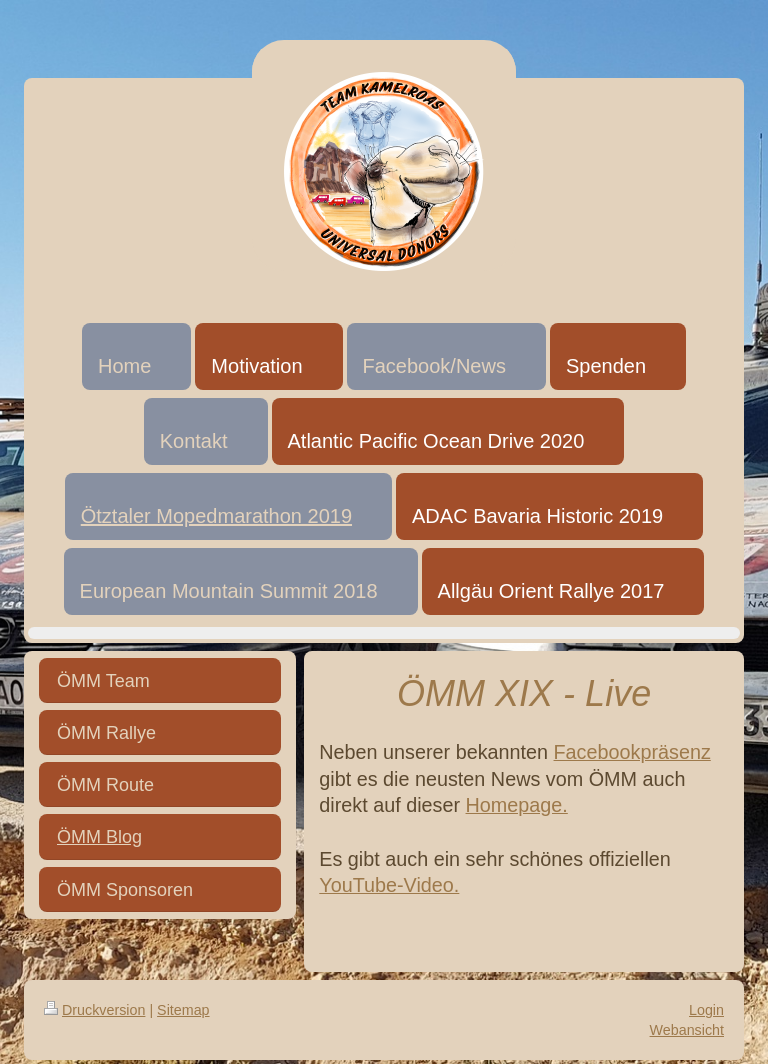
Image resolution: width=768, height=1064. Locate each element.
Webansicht (687, 1030)
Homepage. (517, 805)
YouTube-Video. (389, 885)
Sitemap (183, 1010)
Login (706, 1010)
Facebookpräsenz (632, 752)
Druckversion (94, 1010)
